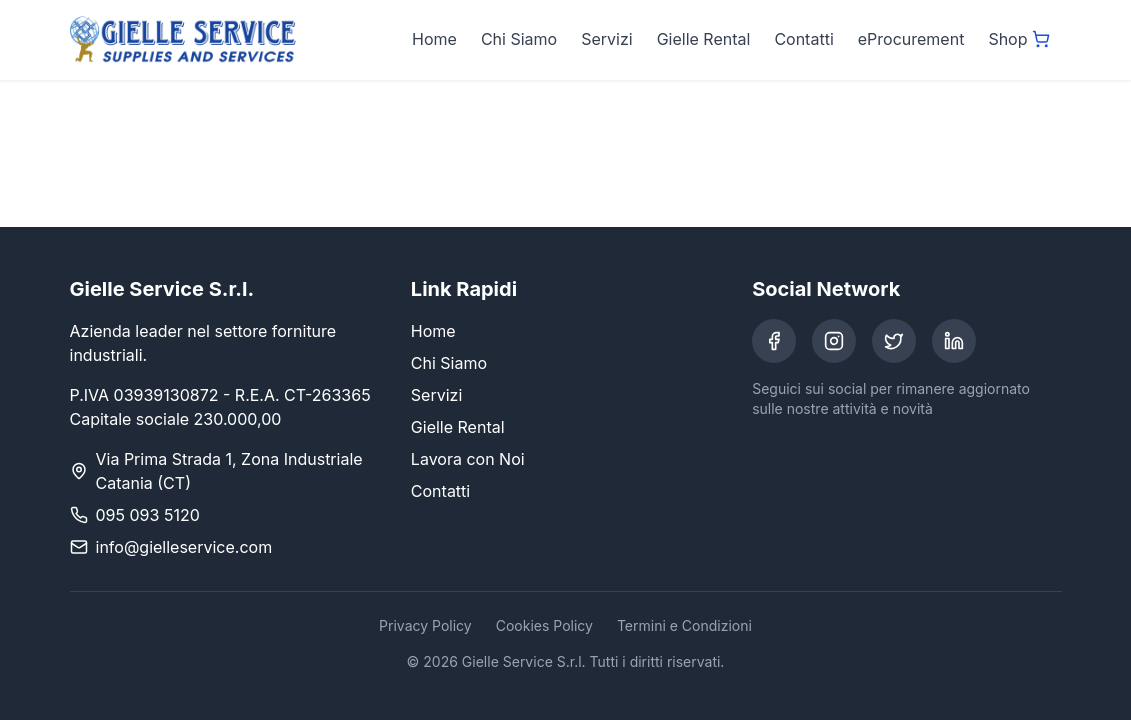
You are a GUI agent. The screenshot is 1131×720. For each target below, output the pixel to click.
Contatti (803, 39)
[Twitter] (894, 341)
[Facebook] (774, 341)
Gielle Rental (704, 39)
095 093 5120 (148, 515)
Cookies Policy (544, 625)
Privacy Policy (425, 625)
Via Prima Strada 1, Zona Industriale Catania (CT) (229, 471)
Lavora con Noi (468, 459)
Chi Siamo (519, 39)
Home (434, 39)
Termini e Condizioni (684, 625)
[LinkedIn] (954, 341)
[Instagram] (834, 341)
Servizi (606, 39)
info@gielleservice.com (184, 547)
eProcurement (911, 39)
